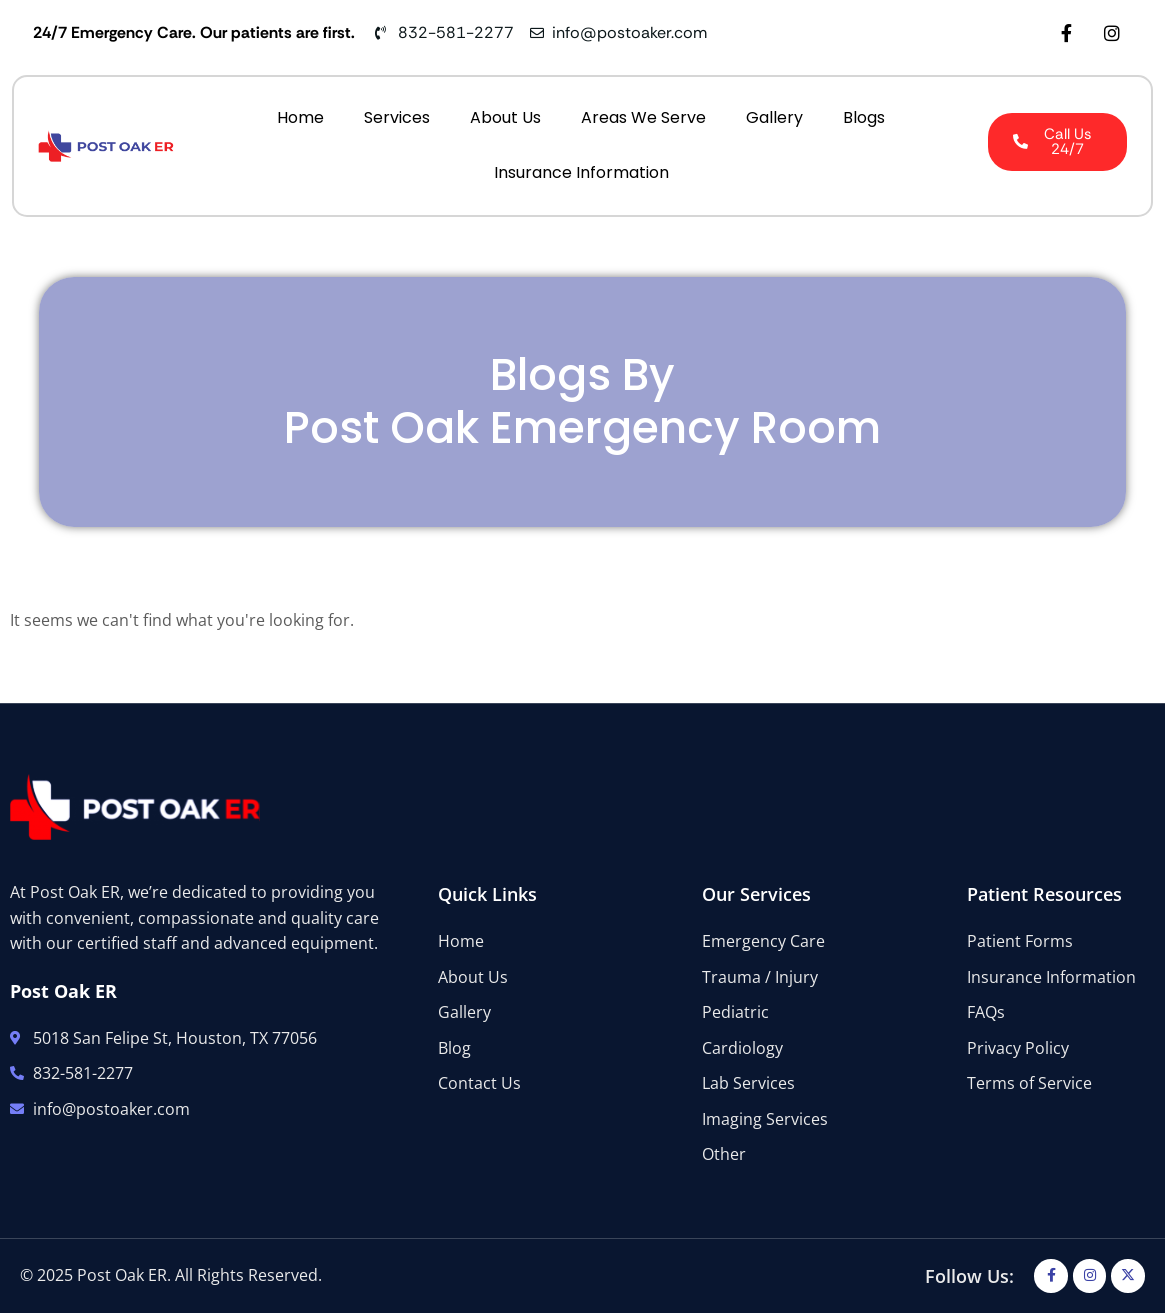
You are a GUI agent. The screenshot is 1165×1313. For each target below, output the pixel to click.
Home (300, 117)
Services (397, 117)
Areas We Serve (643, 117)
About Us (505, 117)
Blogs (864, 117)
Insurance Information (581, 172)
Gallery (774, 117)
